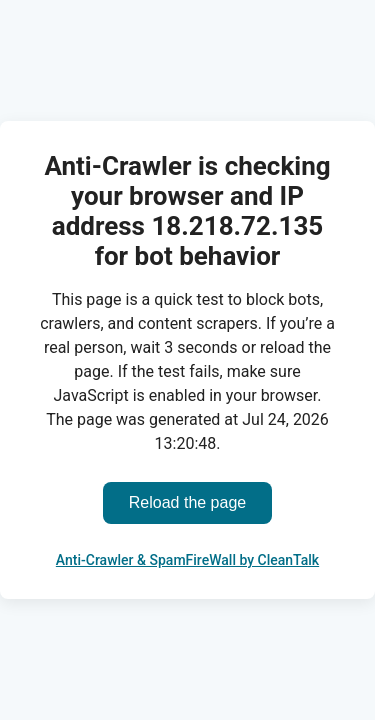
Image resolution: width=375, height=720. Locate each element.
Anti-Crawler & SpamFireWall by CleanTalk (187, 560)
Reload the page (187, 502)
